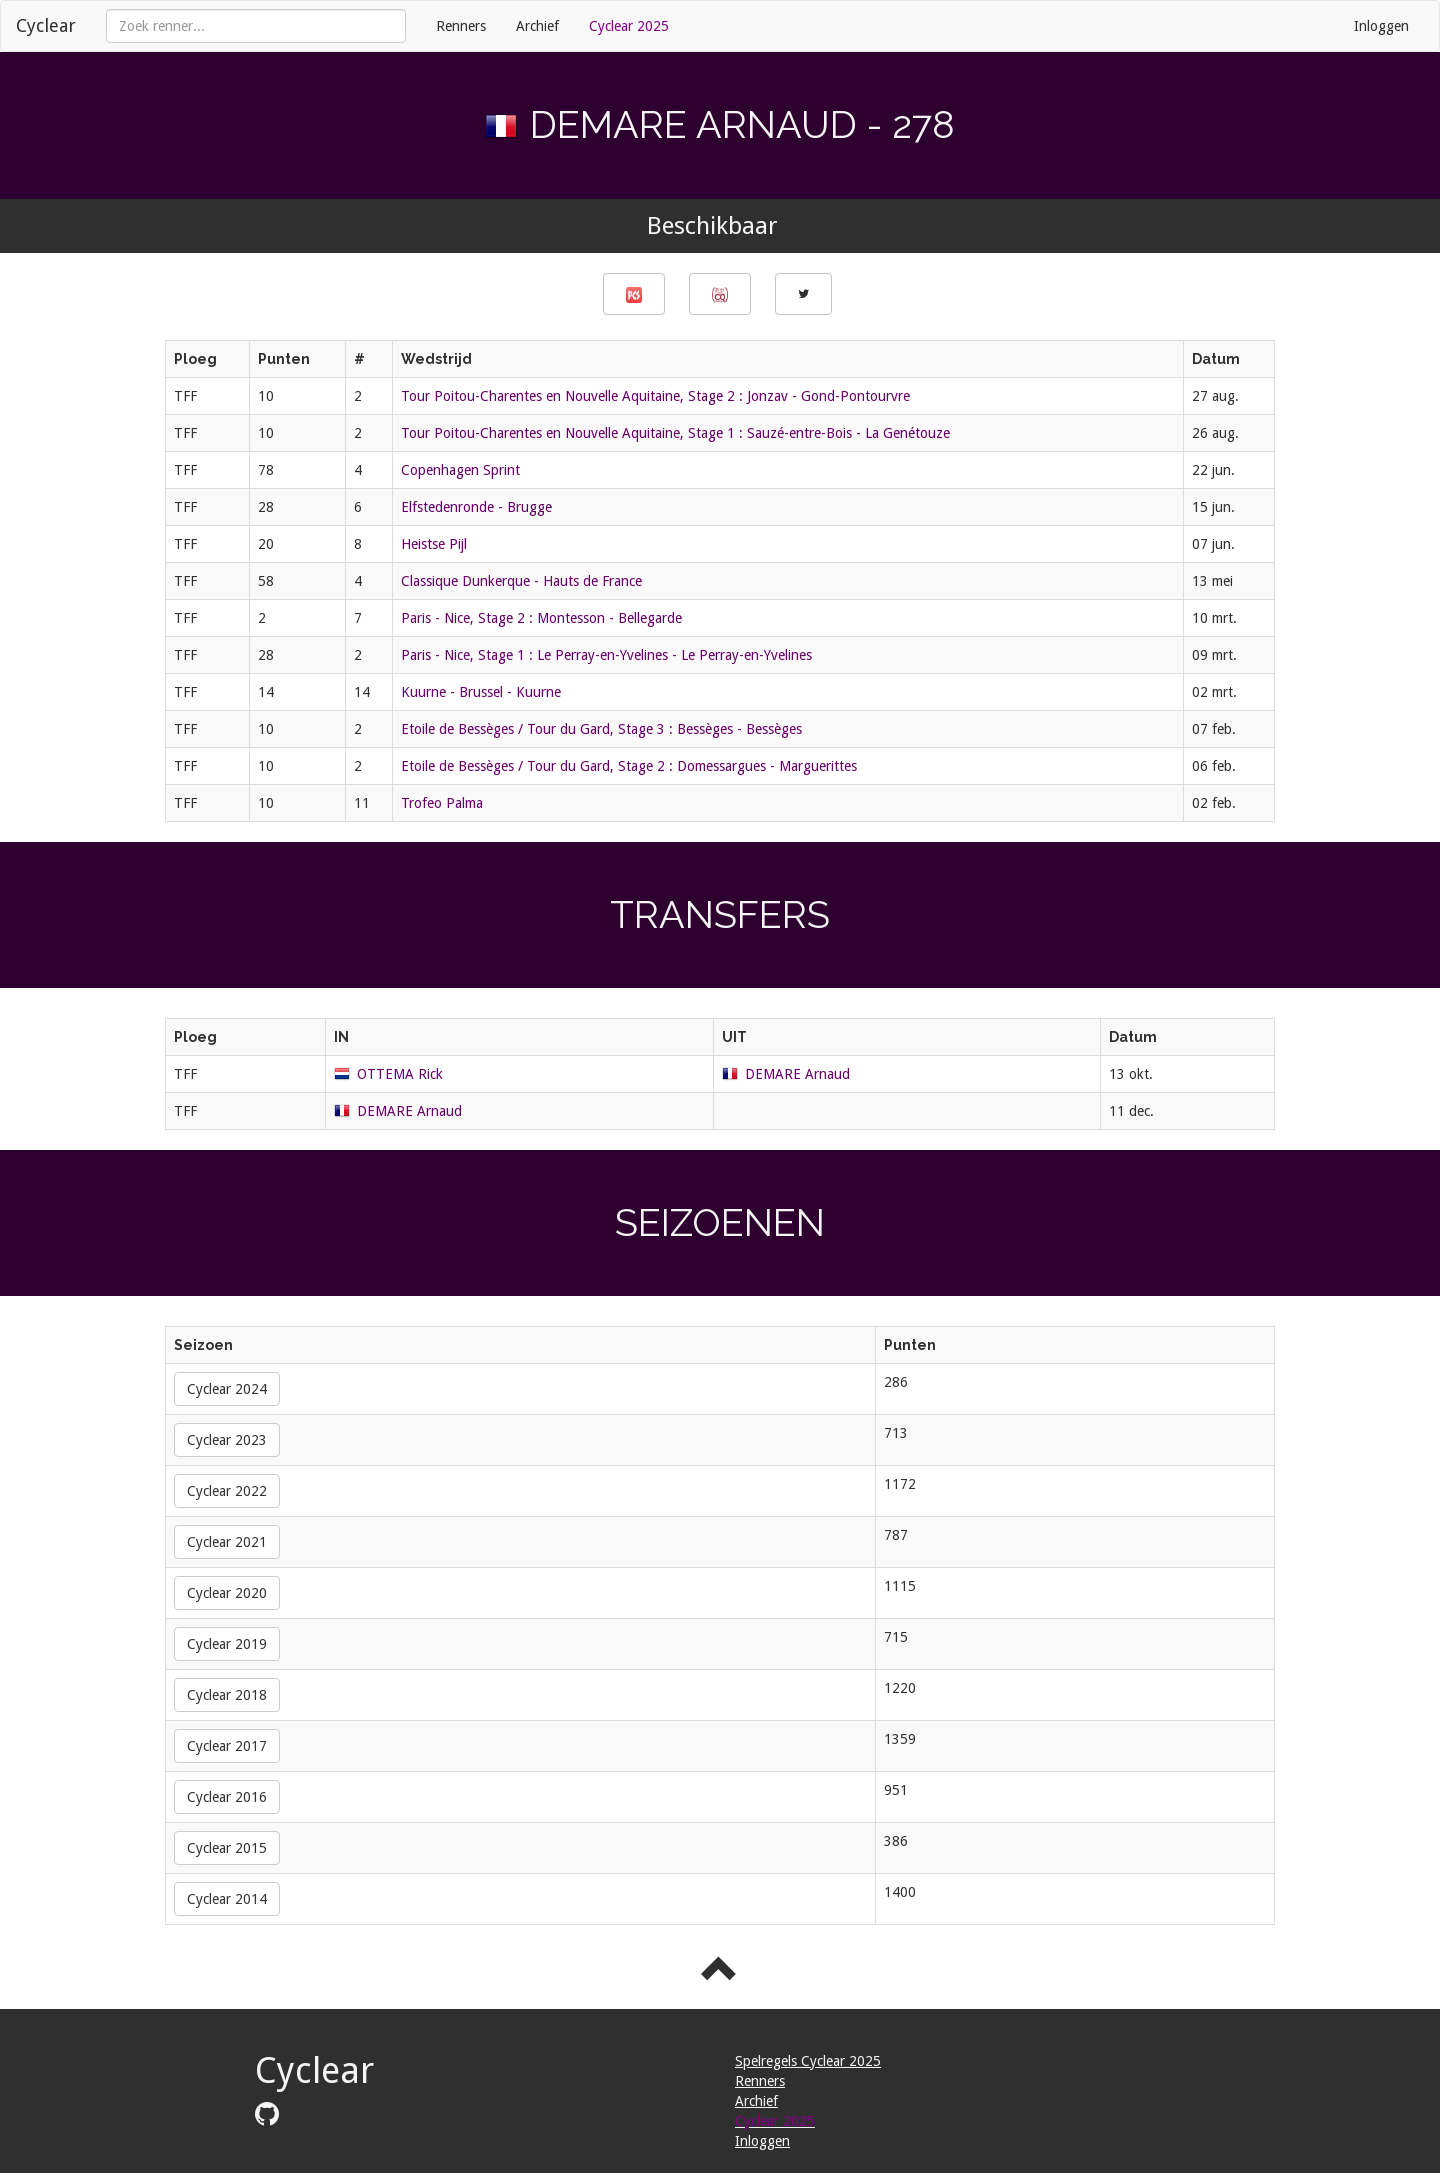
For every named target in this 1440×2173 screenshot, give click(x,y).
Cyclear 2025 (629, 26)
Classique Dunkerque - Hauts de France (521, 581)
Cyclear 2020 (227, 1593)
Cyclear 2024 (227, 1389)
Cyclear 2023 (227, 1440)
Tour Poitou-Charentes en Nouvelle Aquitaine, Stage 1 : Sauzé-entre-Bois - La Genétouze (675, 433)
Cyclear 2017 (227, 1746)
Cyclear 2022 (227, 1491)
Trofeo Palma (442, 803)
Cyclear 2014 (227, 1899)
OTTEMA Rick (400, 1074)
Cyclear (46, 25)
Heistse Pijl (434, 544)
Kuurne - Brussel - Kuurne (481, 692)
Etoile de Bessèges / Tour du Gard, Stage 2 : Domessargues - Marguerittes (629, 766)
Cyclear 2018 (227, 1695)
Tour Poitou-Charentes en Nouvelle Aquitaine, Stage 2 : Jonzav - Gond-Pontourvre (655, 396)
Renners (461, 26)
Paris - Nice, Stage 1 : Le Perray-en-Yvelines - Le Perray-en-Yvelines (606, 655)
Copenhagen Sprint (460, 470)
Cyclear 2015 (227, 1848)
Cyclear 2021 (227, 1542)
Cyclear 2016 (227, 1797)
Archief (537, 26)
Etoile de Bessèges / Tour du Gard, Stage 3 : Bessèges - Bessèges (601, 729)
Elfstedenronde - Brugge (476, 507)
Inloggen (1381, 26)
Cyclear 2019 (227, 1644)
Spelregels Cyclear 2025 (808, 2061)
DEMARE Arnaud (797, 1074)
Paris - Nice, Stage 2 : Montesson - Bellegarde (541, 618)
